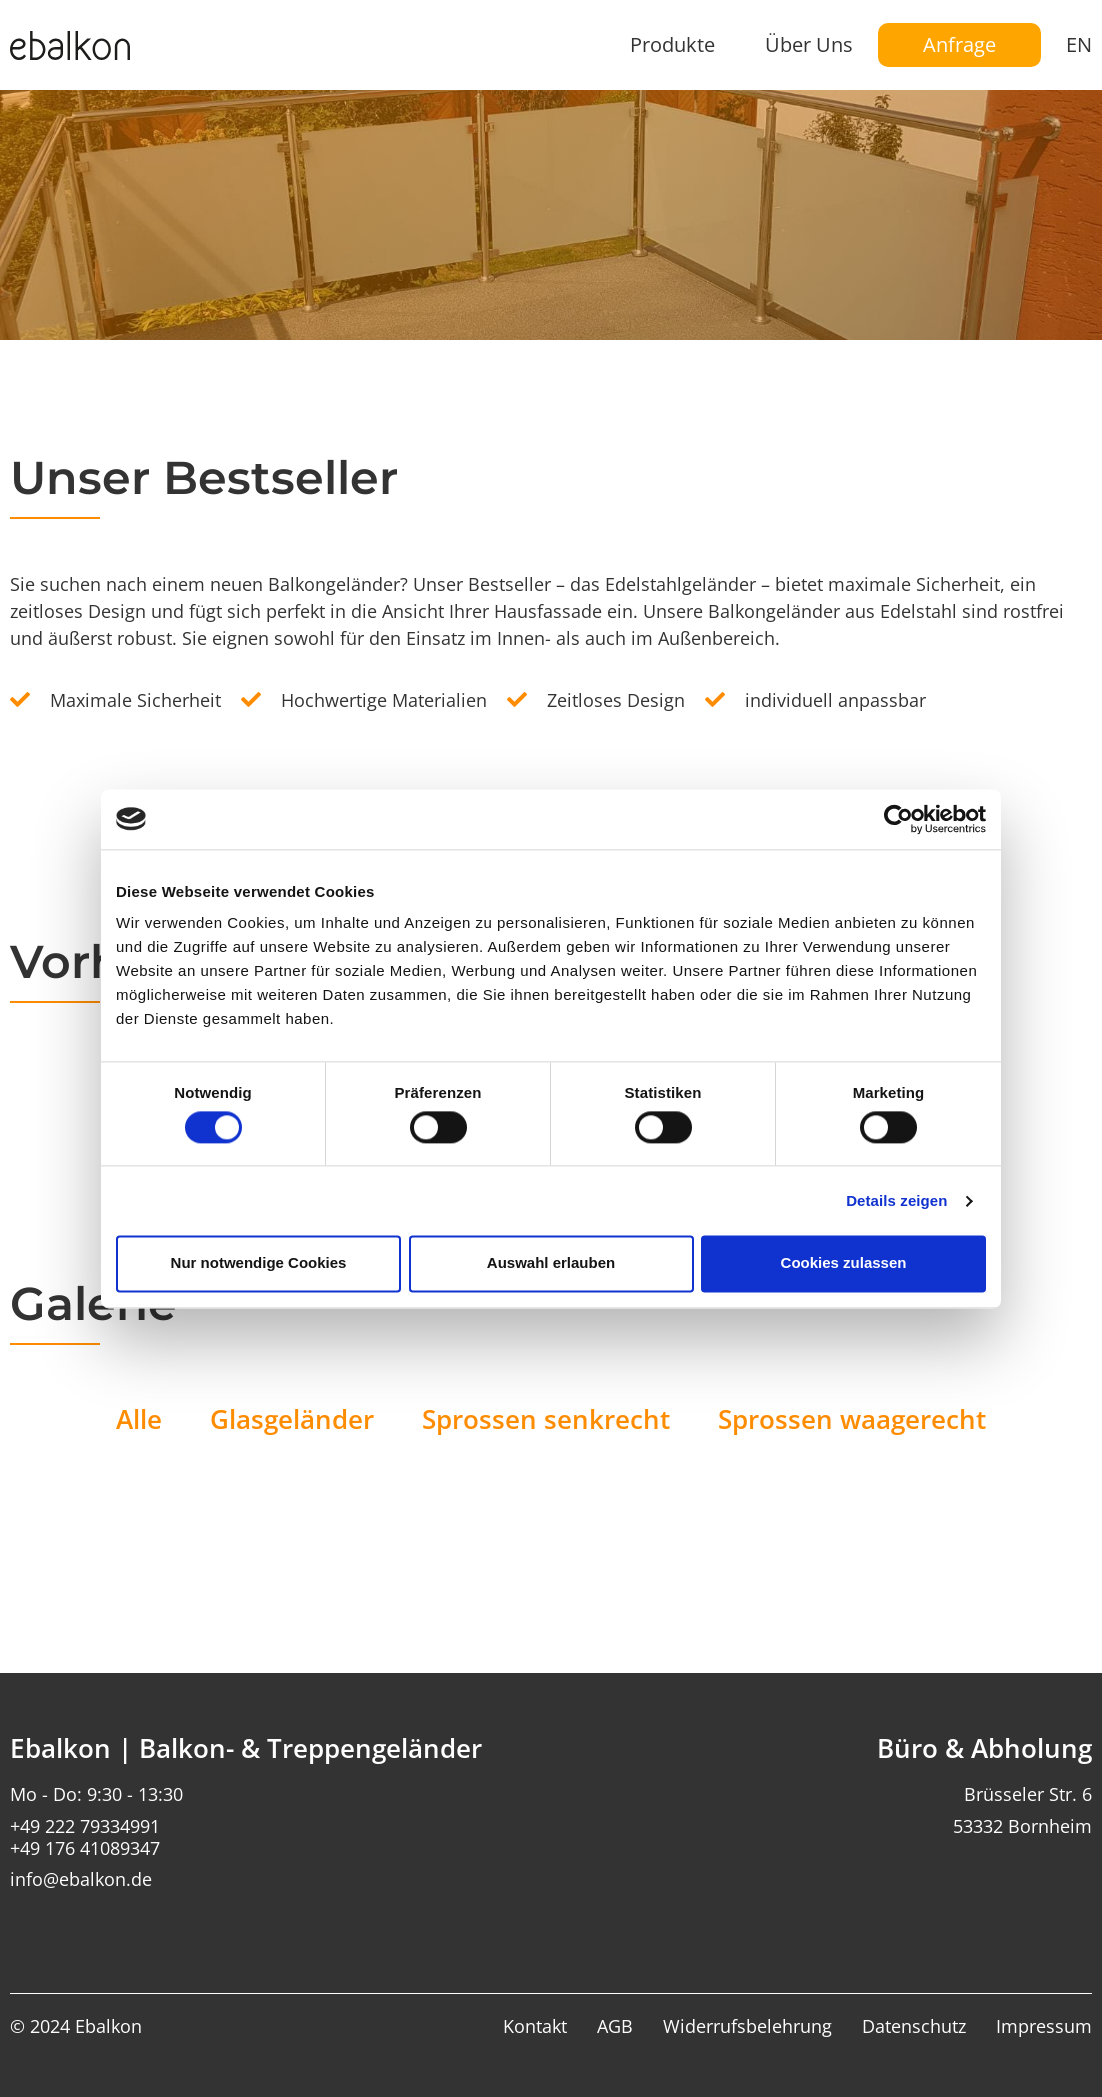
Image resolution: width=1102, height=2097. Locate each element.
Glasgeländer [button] (292, 1419)
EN (1079, 44)
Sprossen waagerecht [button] (852, 1419)
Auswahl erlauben (551, 1263)
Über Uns (809, 44)
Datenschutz (914, 2027)
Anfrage (959, 44)
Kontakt (535, 2027)
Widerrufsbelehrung (747, 2027)
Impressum (1044, 2027)
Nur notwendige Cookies (259, 1263)
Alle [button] (139, 1419)
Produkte (672, 44)
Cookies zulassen (844, 1263)
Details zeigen (896, 1200)
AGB (615, 2027)
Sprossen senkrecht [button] (546, 1419)
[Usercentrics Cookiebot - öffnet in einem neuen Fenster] (898, 819)
